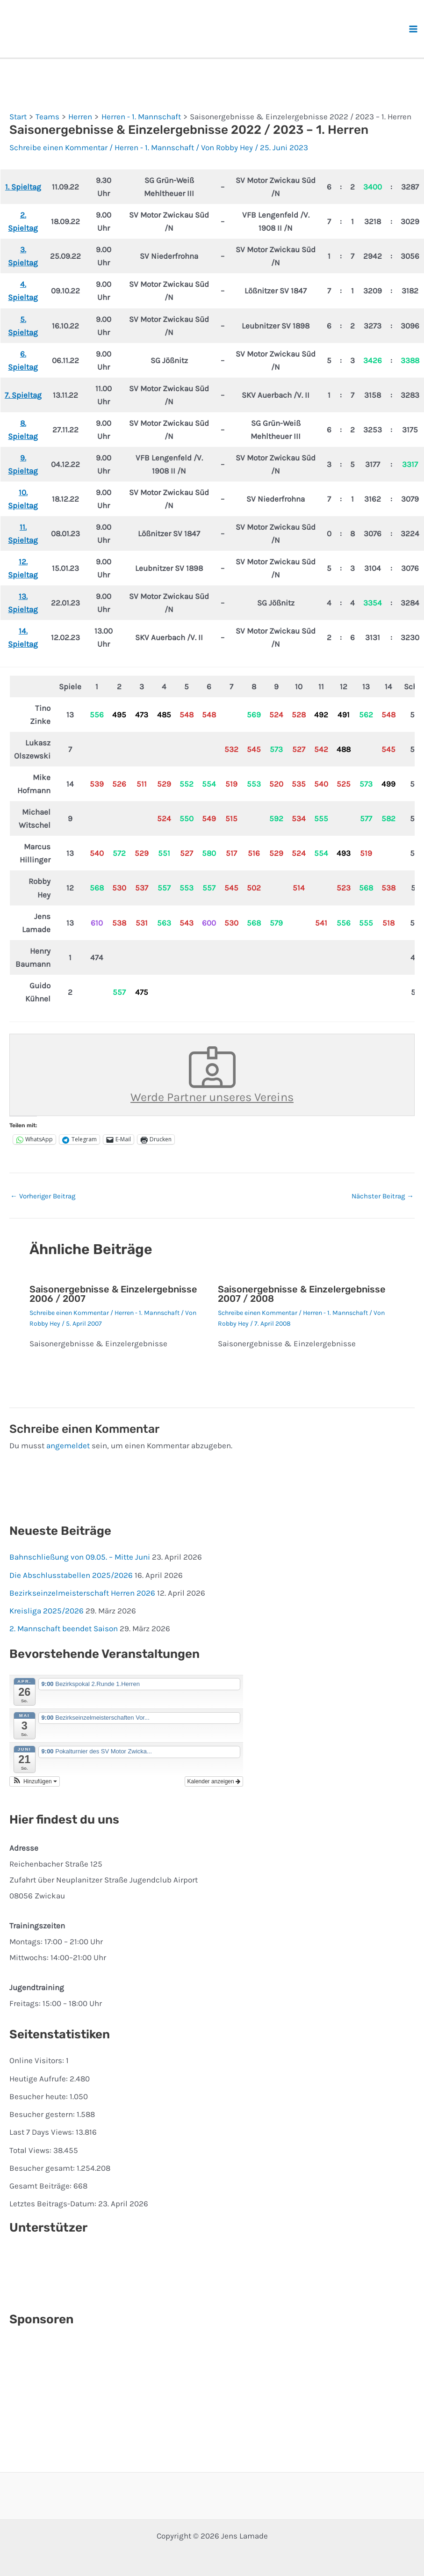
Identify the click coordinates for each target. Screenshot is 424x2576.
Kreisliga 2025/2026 (46, 1610)
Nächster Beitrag (383, 1196)
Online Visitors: (37, 2060)
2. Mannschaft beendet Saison (63, 1628)
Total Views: (31, 2150)
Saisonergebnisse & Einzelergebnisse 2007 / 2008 (302, 1294)
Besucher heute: (39, 2096)
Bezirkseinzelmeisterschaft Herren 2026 (82, 1593)
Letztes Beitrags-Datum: (53, 2203)
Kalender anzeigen (213, 1781)
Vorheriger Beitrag (42, 1196)
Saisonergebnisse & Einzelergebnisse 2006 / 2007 (113, 1294)
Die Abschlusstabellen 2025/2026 (71, 1575)
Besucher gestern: (43, 2114)
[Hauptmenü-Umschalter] (413, 29)
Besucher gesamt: (43, 2168)
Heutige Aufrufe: (39, 2078)
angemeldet (68, 1445)
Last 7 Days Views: (42, 2132)
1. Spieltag (23, 186)
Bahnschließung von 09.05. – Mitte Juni (79, 1557)
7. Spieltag (23, 395)
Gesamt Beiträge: (41, 2185)
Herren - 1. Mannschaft (154, 147)
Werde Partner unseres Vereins (212, 1075)
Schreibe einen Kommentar (58, 147)
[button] (34, 1781)
